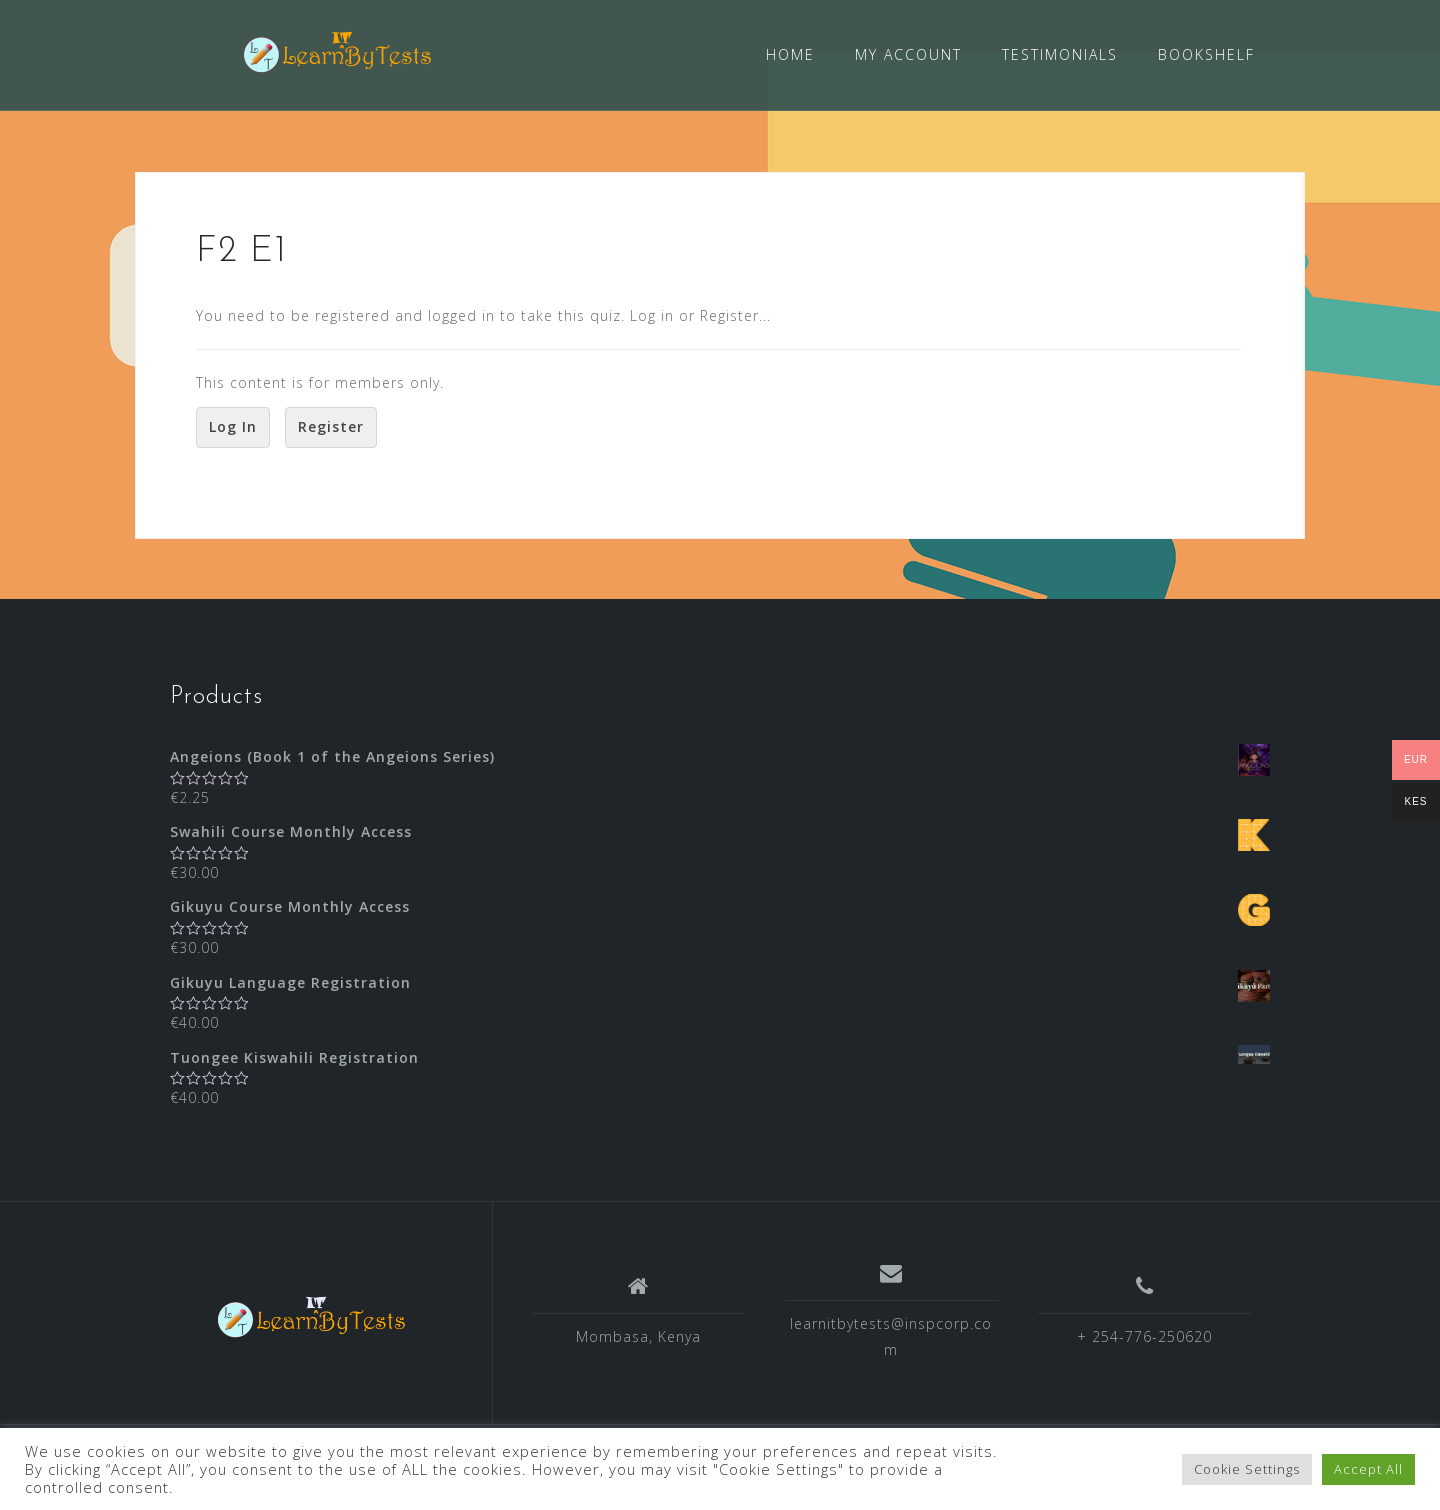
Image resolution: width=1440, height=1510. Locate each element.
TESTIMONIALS (1060, 54)
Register (331, 425)
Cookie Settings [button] (1247, 1469)
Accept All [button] (1368, 1469)
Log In (233, 425)
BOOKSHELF (1206, 54)
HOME (790, 54)
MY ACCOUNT (908, 54)
